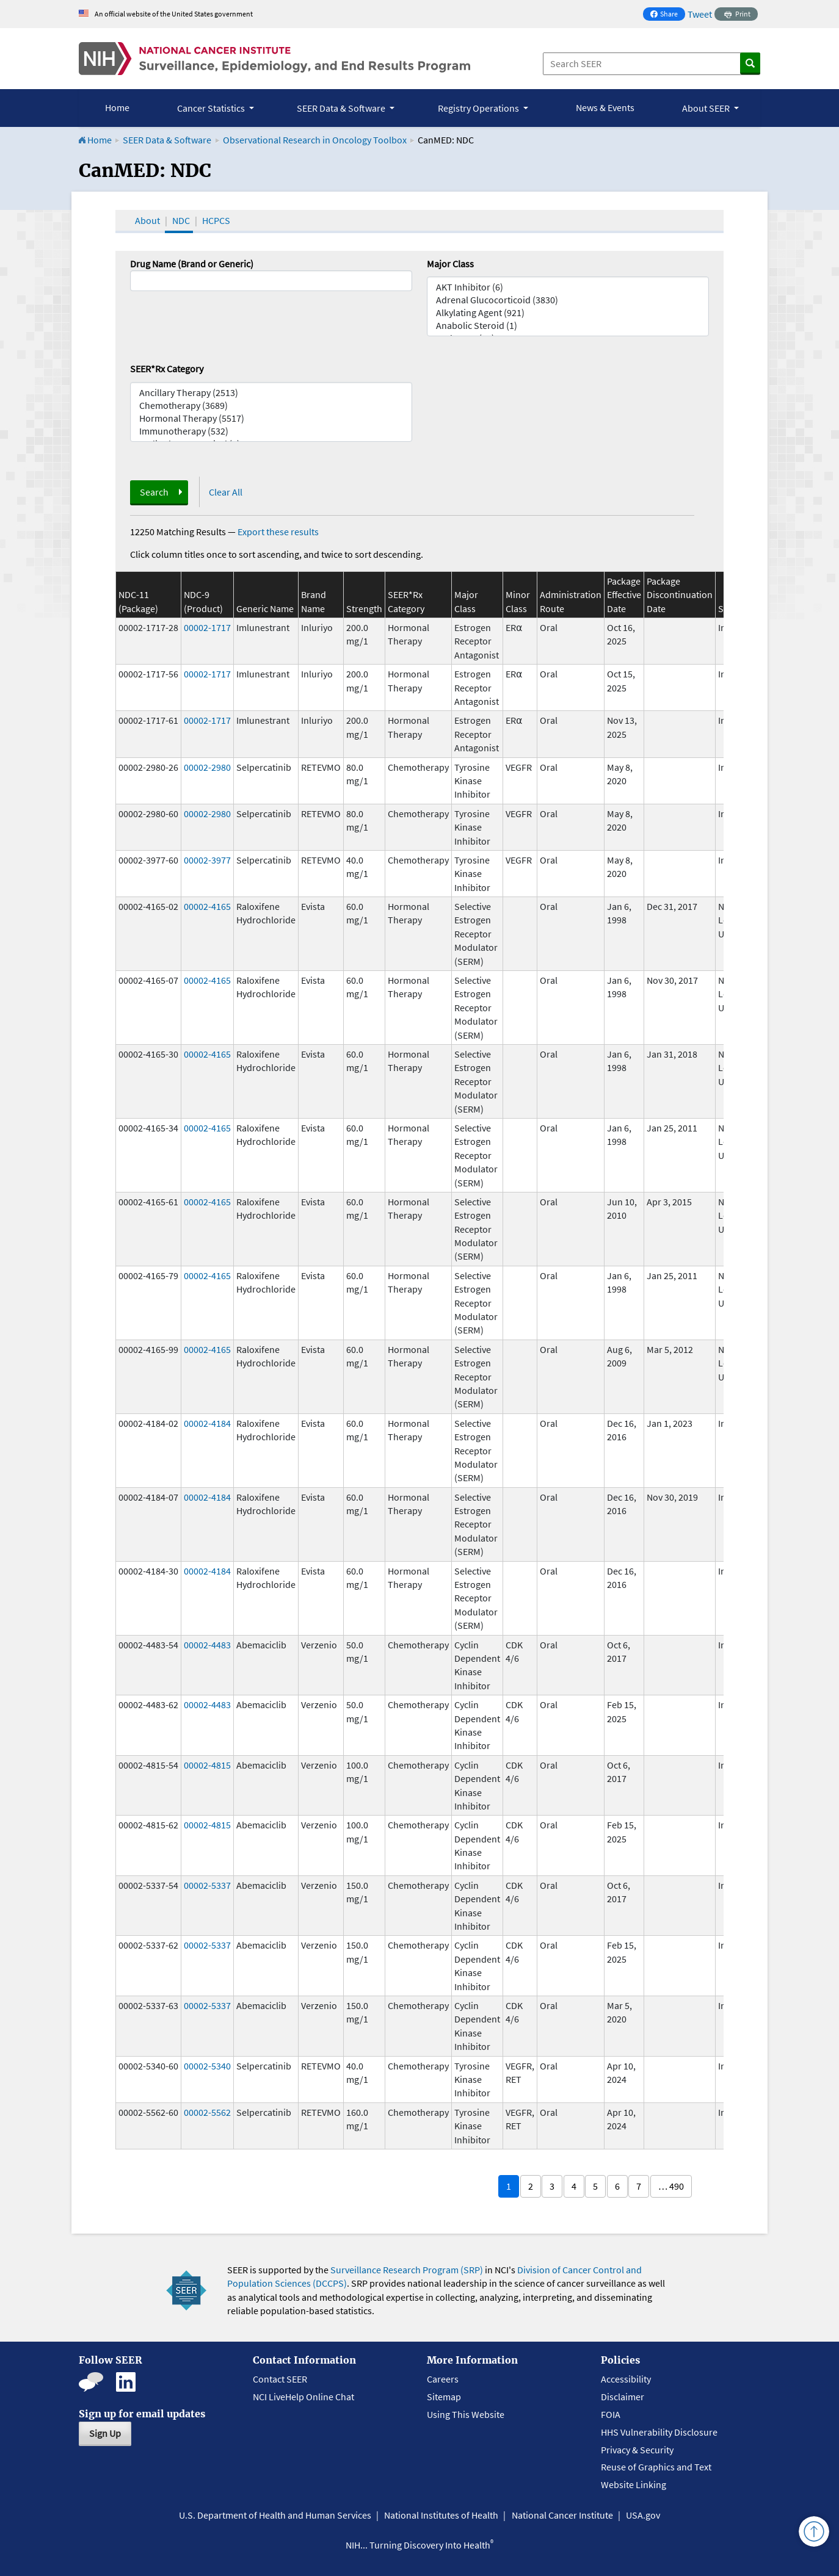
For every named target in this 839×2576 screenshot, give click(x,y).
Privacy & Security (637, 2450)
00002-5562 (207, 2112)
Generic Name (265, 608)
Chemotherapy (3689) (271, 405)
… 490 (671, 2186)
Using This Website (465, 2414)
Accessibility (626, 2379)
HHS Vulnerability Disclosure (659, 2432)
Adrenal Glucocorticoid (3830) (568, 300)
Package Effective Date (624, 595)
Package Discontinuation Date (680, 595)
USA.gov (643, 2515)
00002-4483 (207, 1645)
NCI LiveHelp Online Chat (303, 2396)
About (147, 220)
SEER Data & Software (167, 140)
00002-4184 (207, 1423)
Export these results (278, 531)
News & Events (605, 107)
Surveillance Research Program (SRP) (406, 2270)
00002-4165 (207, 906)
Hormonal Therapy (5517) (271, 418)
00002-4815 (207, 1765)
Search (154, 492)
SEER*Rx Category (166, 369)
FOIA (610, 2414)
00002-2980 (207, 767)
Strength (364, 608)
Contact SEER (280, 2379)
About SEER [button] (707, 108)
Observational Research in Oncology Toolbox (315, 140)
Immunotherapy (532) (271, 431)
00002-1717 (207, 627)
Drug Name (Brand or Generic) (191, 264)
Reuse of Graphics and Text (656, 2467)
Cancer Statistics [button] (212, 108)
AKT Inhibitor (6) (568, 287)
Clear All (225, 492)
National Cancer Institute (562, 2515)
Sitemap (444, 2396)
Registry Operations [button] (479, 108)
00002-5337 (207, 1885)
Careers (443, 2379)
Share (667, 15)
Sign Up (105, 2433)
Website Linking (633, 2484)
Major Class (450, 264)
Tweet (700, 14)
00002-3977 (207, 860)
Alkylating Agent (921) (568, 312)
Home (117, 107)
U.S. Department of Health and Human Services (275, 2515)
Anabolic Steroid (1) (568, 325)
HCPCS (216, 220)
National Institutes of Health (441, 2515)
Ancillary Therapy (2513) (271, 392)
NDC (181, 220)
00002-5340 (207, 2066)
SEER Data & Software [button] (342, 108)
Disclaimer (622, 2396)
